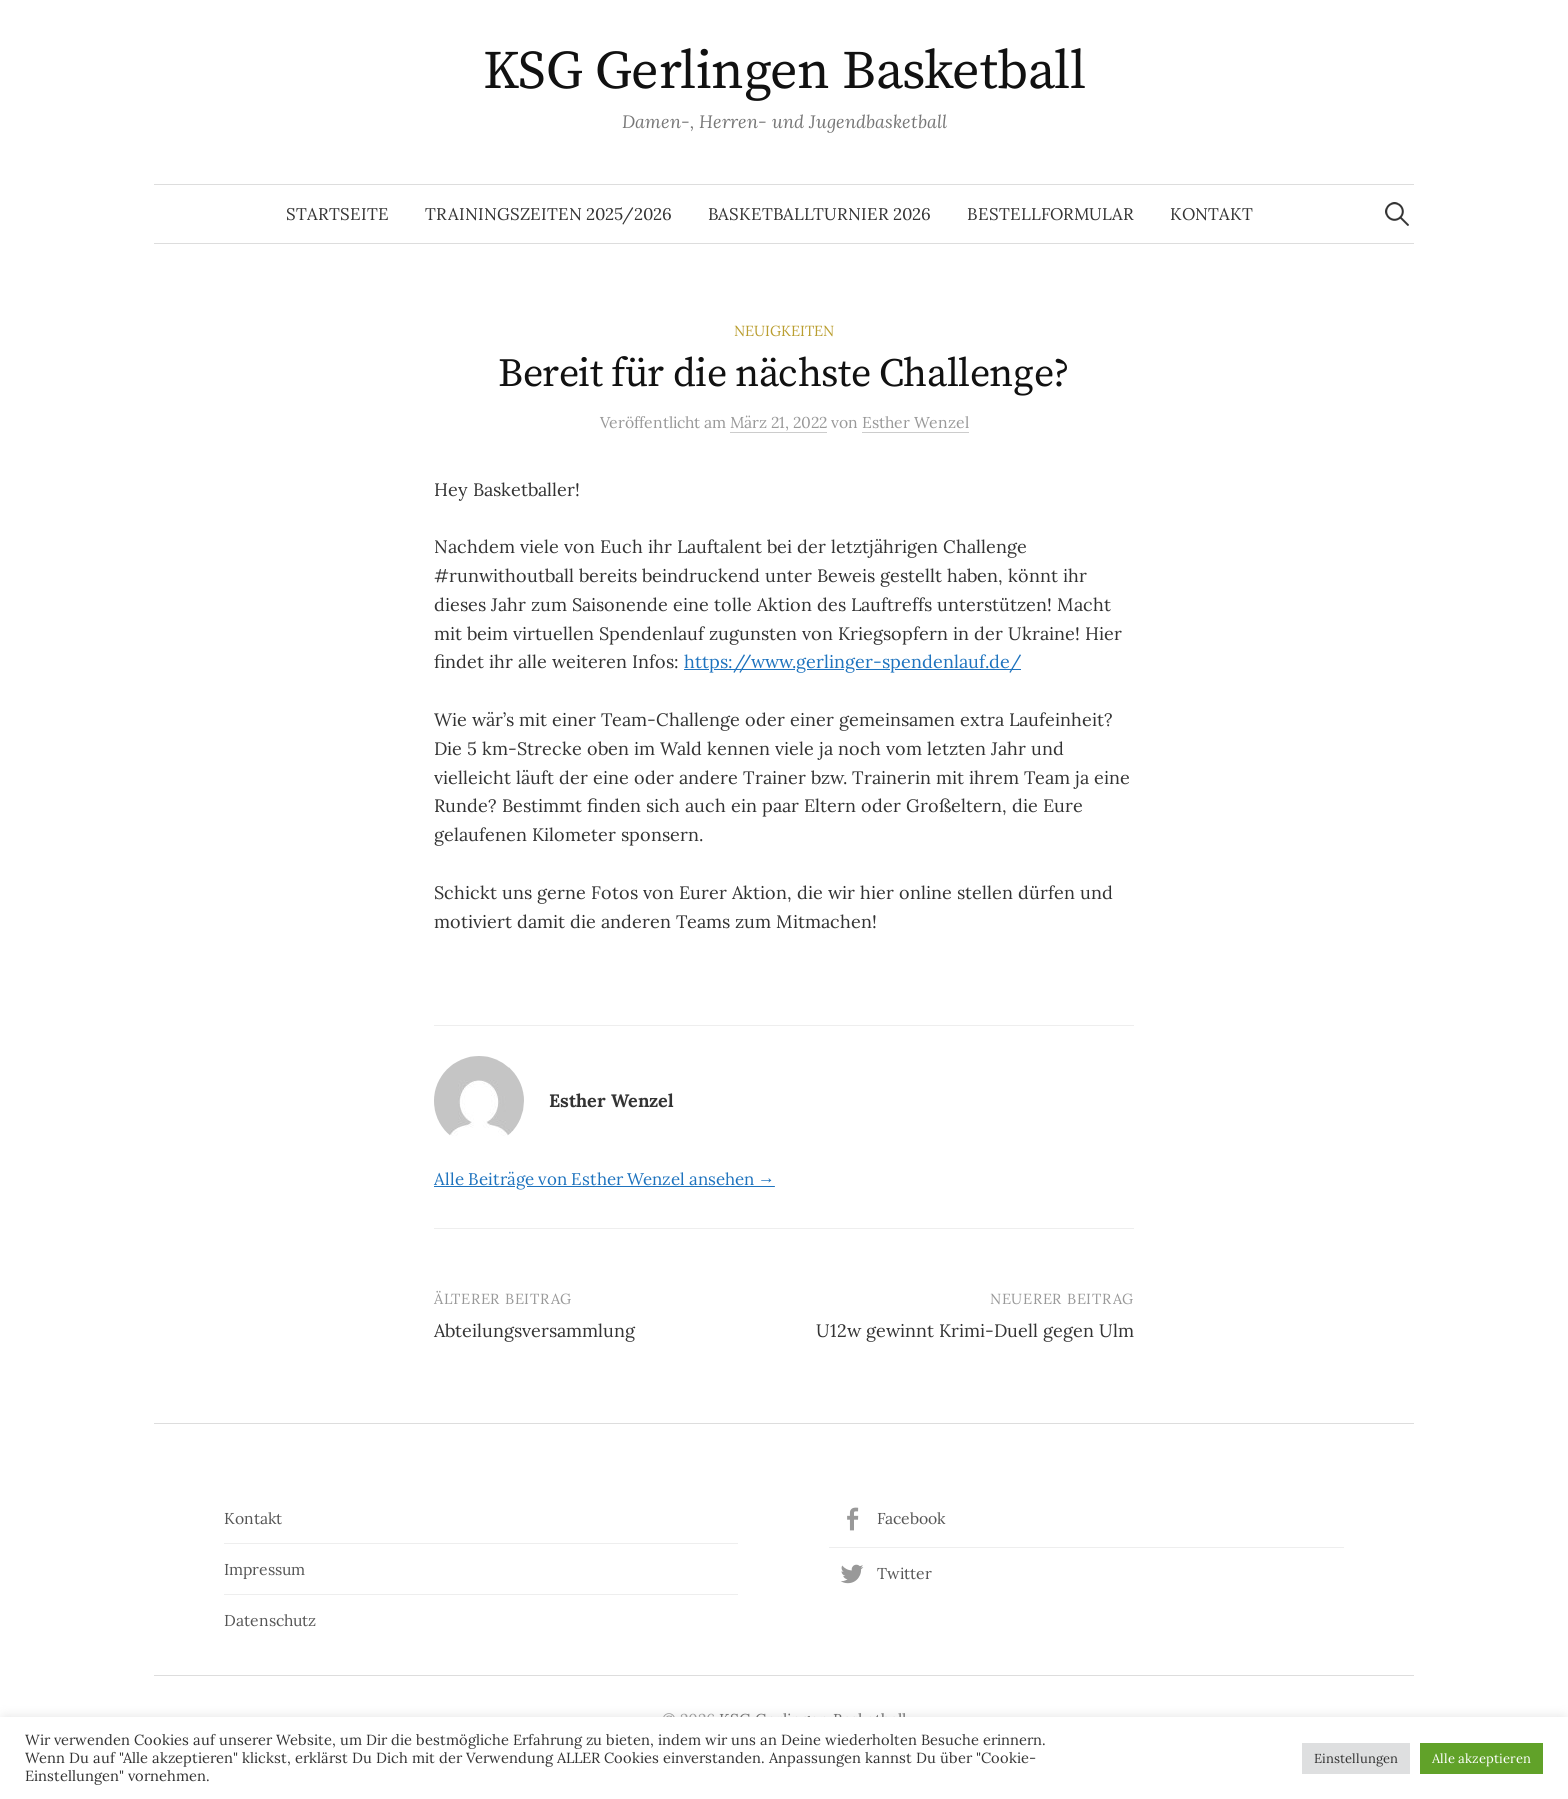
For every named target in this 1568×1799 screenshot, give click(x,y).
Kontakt (1211, 214)
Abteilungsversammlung (534, 1330)
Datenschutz (270, 1620)
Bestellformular (1050, 214)
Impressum (264, 1569)
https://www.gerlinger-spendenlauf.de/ (852, 661)
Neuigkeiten (784, 330)
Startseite (337, 214)
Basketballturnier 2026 (819, 214)
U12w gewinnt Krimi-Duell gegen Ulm (975, 1330)
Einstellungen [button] (1356, 1758)
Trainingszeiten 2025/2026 (548, 214)
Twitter (904, 1573)
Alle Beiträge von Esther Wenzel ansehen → (604, 1179)
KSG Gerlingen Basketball (784, 72)
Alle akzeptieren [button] (1481, 1758)
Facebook (911, 1518)
